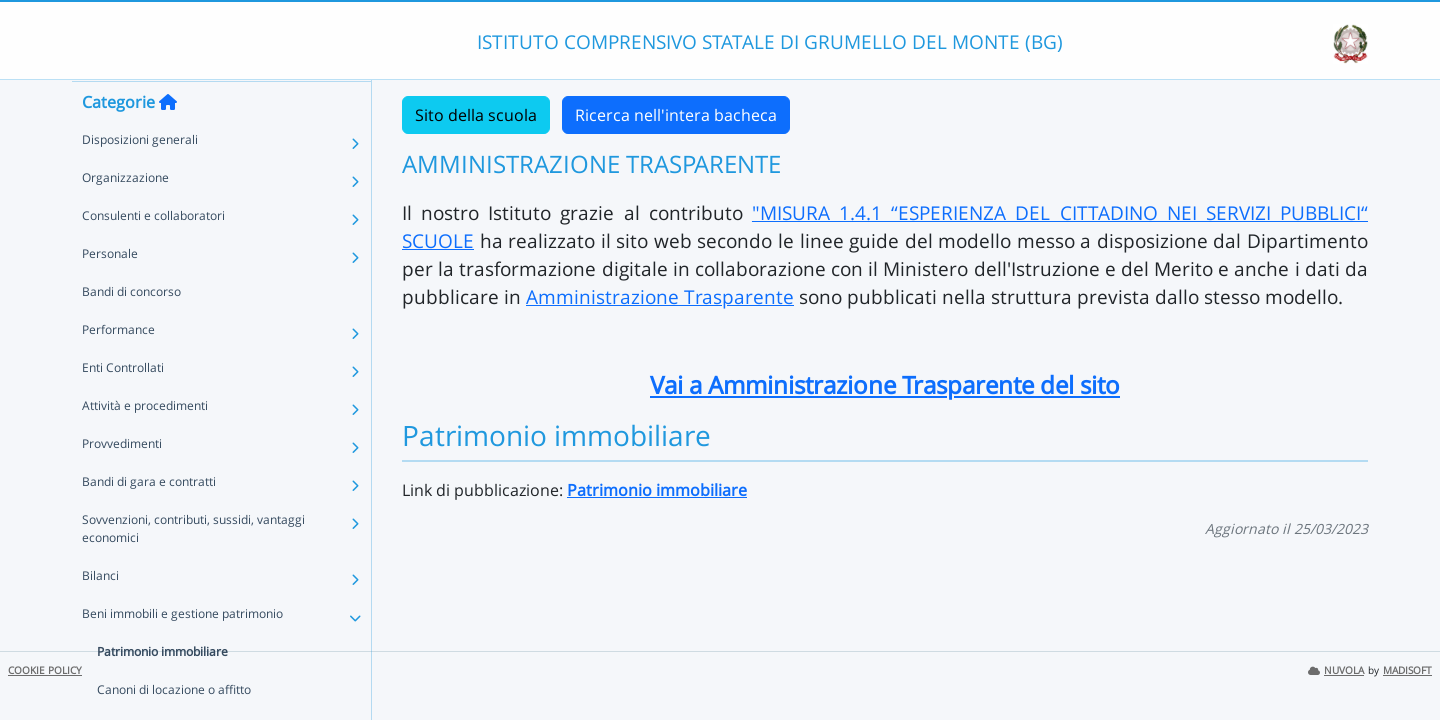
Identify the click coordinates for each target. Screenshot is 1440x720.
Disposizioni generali (140, 178)
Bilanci (100, 614)
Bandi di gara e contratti (149, 520)
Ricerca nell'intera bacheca (676, 115)
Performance (118, 368)
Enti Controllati (123, 406)
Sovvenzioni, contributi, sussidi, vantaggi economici (193, 567)
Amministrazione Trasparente (660, 296)
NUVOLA (1336, 670)
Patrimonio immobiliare (162, 690)
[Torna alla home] (168, 141)
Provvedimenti (122, 482)
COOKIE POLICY (45, 670)
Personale (110, 292)
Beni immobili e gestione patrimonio (182, 652)
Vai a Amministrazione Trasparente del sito (885, 384)
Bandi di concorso (131, 330)
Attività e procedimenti (145, 444)
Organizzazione (125, 216)
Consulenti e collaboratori (153, 254)
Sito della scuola (476, 115)
